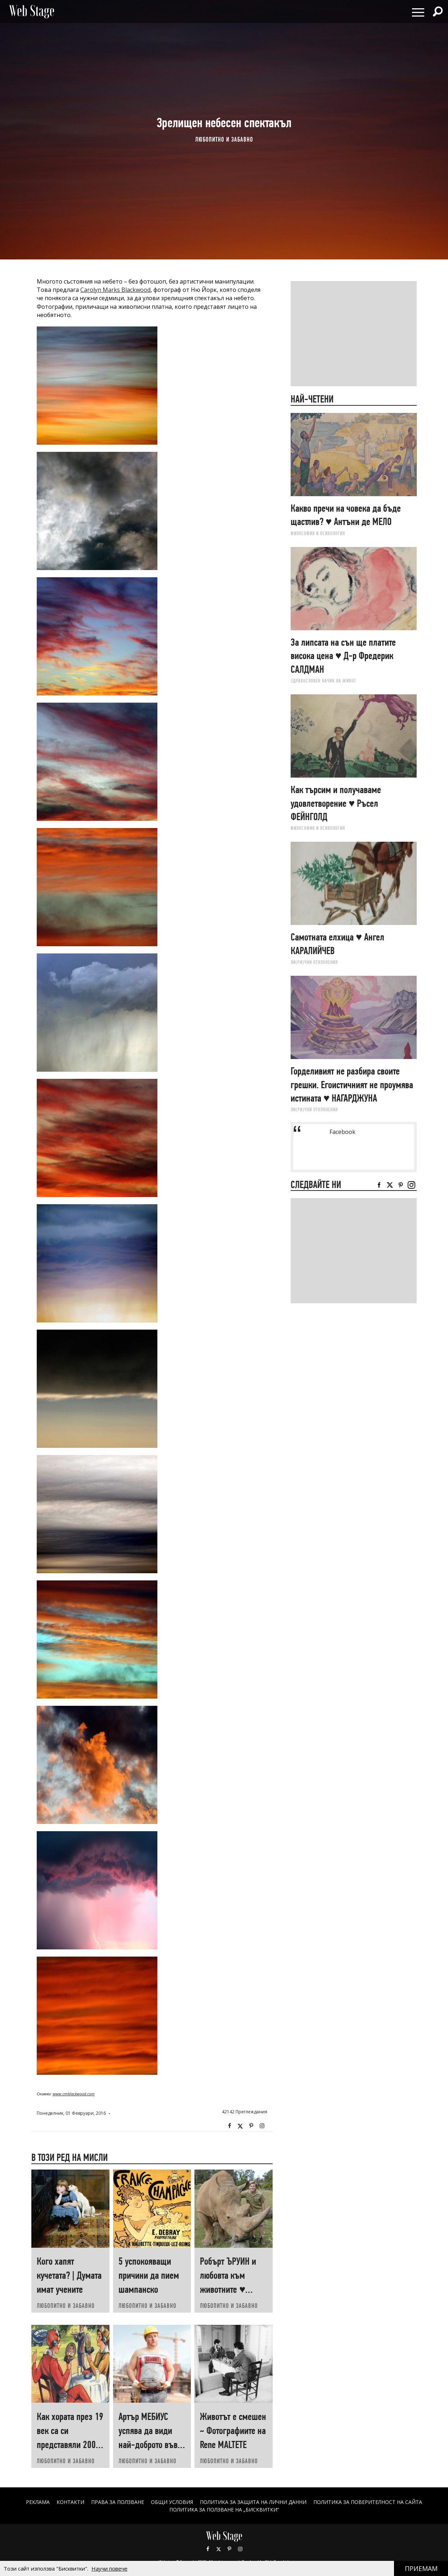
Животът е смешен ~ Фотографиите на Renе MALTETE (233, 2431)
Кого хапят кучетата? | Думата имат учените (69, 2275)
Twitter (240, 2126)
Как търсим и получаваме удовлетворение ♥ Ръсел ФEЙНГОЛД (336, 803)
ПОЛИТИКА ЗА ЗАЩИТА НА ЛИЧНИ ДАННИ (253, 2502)
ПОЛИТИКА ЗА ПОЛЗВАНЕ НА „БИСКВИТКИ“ (224, 2509)
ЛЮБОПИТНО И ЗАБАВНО (224, 139)
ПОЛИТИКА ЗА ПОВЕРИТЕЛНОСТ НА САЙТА (367, 2502)
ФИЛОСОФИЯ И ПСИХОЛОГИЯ (318, 533)
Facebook (229, 2126)
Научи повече (109, 2568)
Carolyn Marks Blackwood (115, 290)
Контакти (70, 2502)
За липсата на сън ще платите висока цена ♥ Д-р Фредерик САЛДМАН (343, 655)
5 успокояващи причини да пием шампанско (148, 2275)
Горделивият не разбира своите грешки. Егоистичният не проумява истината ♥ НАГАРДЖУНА (352, 1084)
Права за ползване (117, 2502)
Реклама (38, 2502)
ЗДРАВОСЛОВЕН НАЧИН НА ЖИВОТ (323, 681)
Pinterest (229, 2549)
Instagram (261, 2126)
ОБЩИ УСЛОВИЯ (172, 2502)
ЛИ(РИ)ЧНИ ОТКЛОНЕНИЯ (314, 962)
